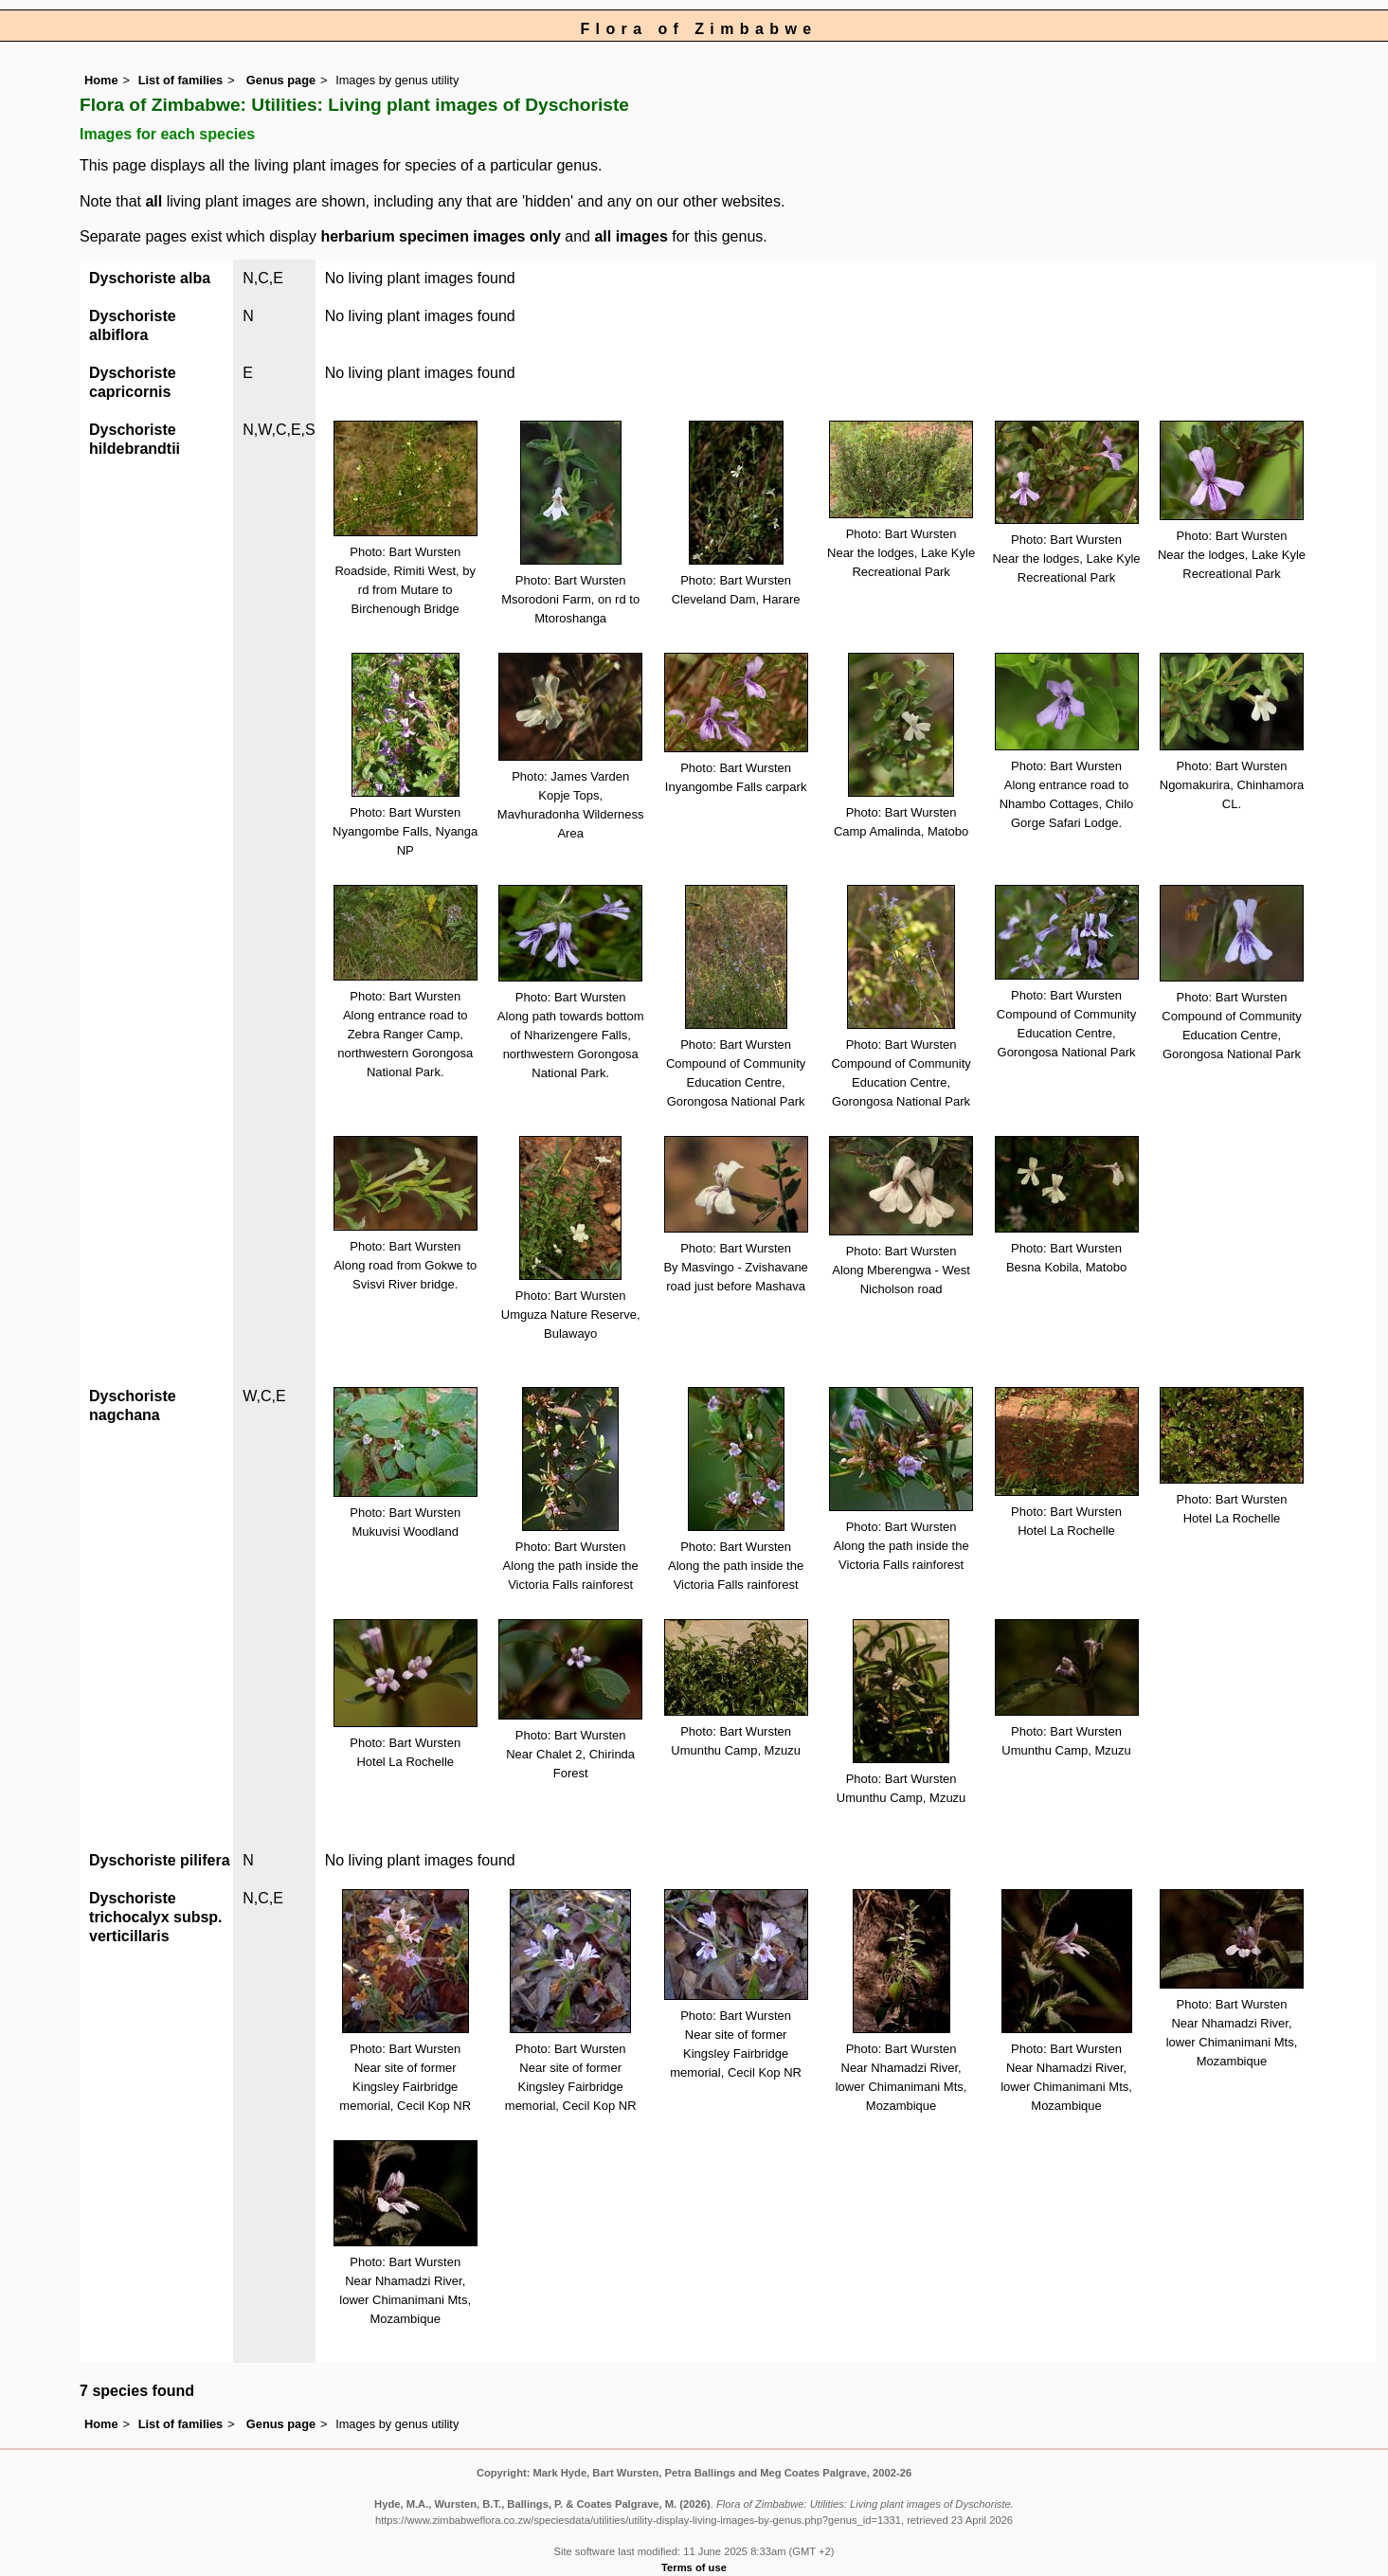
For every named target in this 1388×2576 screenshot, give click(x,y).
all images (630, 236)
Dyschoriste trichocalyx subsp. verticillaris (156, 1917)
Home (101, 80)
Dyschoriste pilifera (159, 1860)
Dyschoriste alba (149, 278)
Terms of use (694, 2567)
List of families (181, 80)
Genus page (280, 80)
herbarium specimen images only (440, 236)
